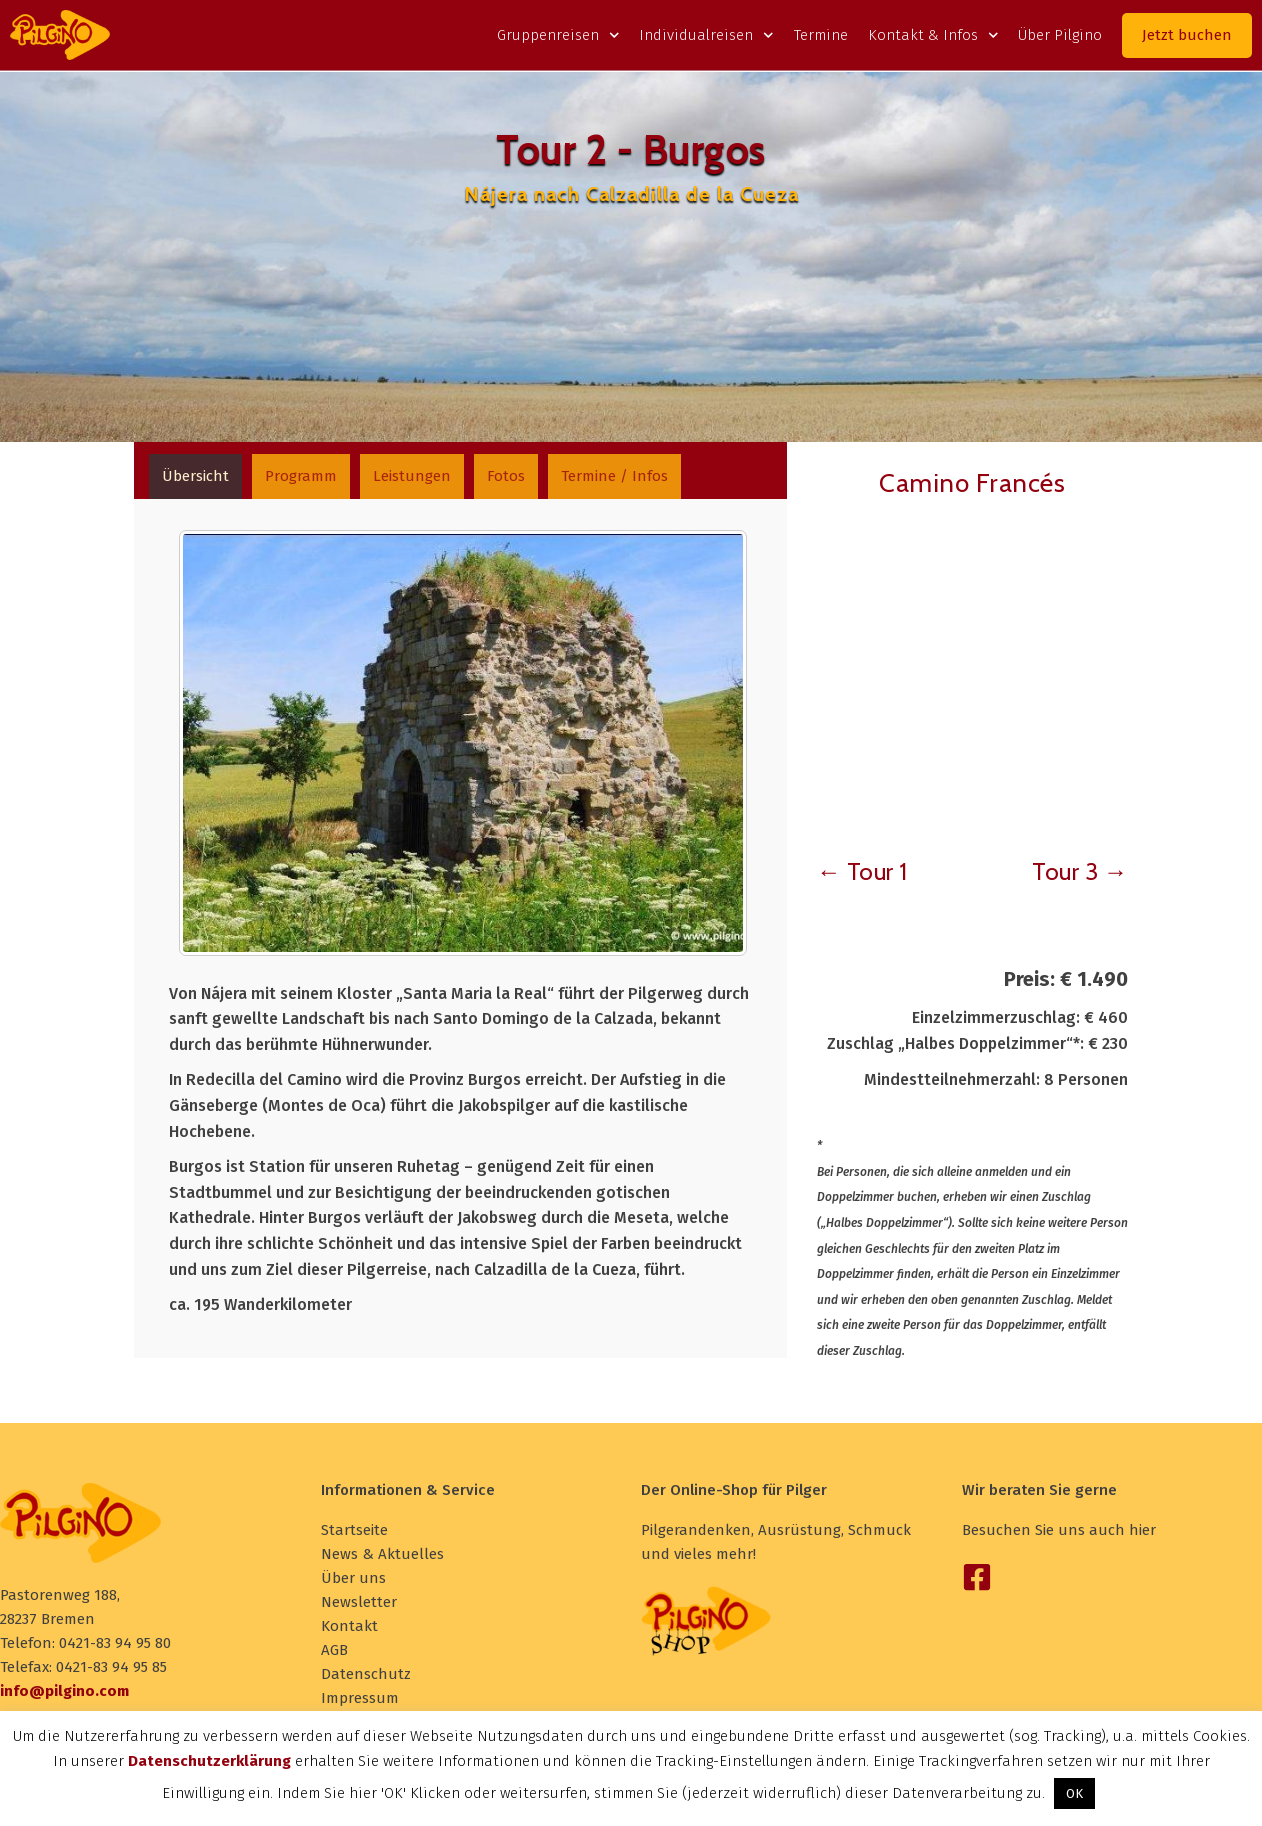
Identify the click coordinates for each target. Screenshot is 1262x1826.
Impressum (360, 1698)
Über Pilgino (1060, 35)
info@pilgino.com (64, 1691)
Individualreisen (706, 35)
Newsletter (359, 1602)
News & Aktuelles (382, 1554)
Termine (821, 35)
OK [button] (1074, 1793)
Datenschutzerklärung (209, 1761)
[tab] (197, 477)
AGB (334, 1650)
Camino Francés (972, 483)
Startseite (354, 1530)
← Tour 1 (862, 871)
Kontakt (349, 1626)
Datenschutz (366, 1674)
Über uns (353, 1578)
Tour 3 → (1080, 871)
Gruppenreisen (558, 35)
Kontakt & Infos (933, 35)
